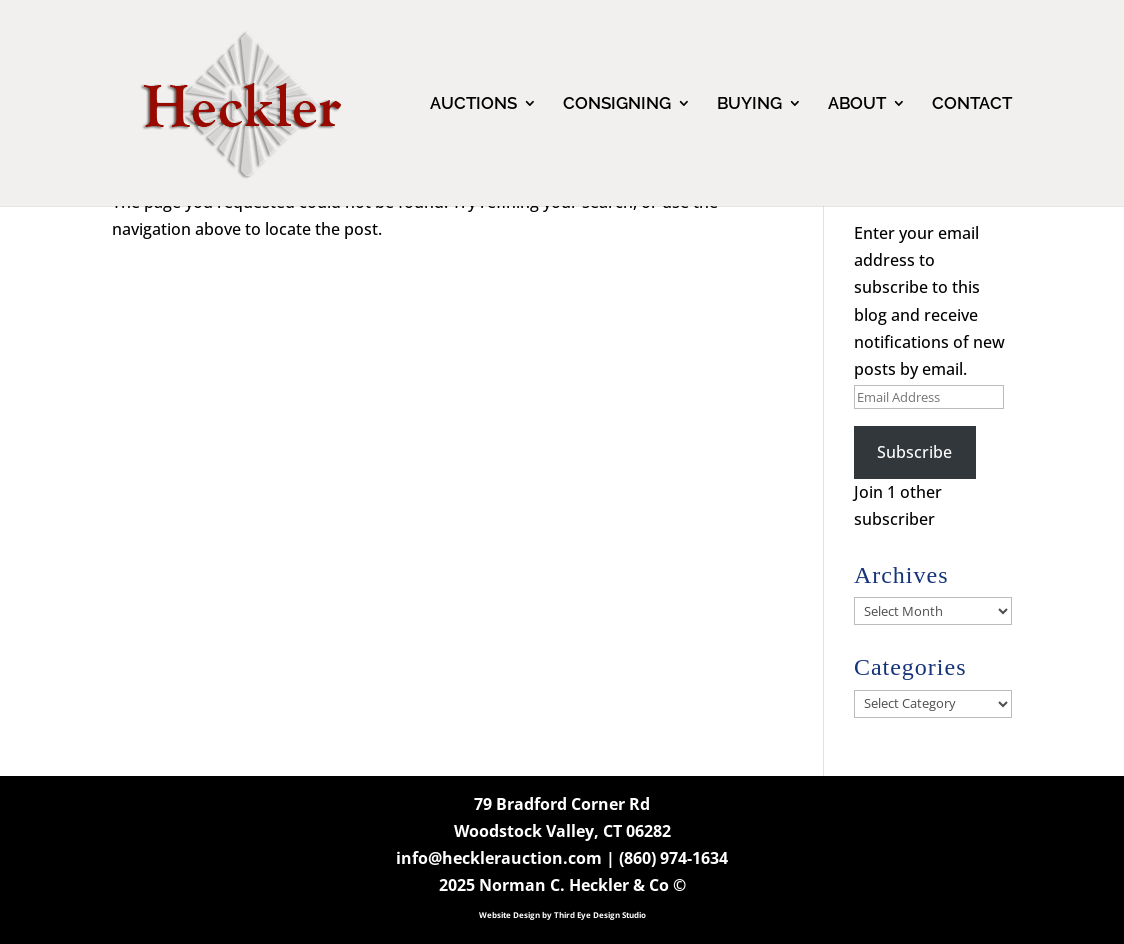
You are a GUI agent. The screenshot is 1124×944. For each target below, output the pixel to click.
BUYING (749, 104)
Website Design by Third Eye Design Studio (562, 914)
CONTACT (972, 104)
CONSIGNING (617, 104)
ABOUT (857, 104)
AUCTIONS (473, 104)
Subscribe (914, 452)
